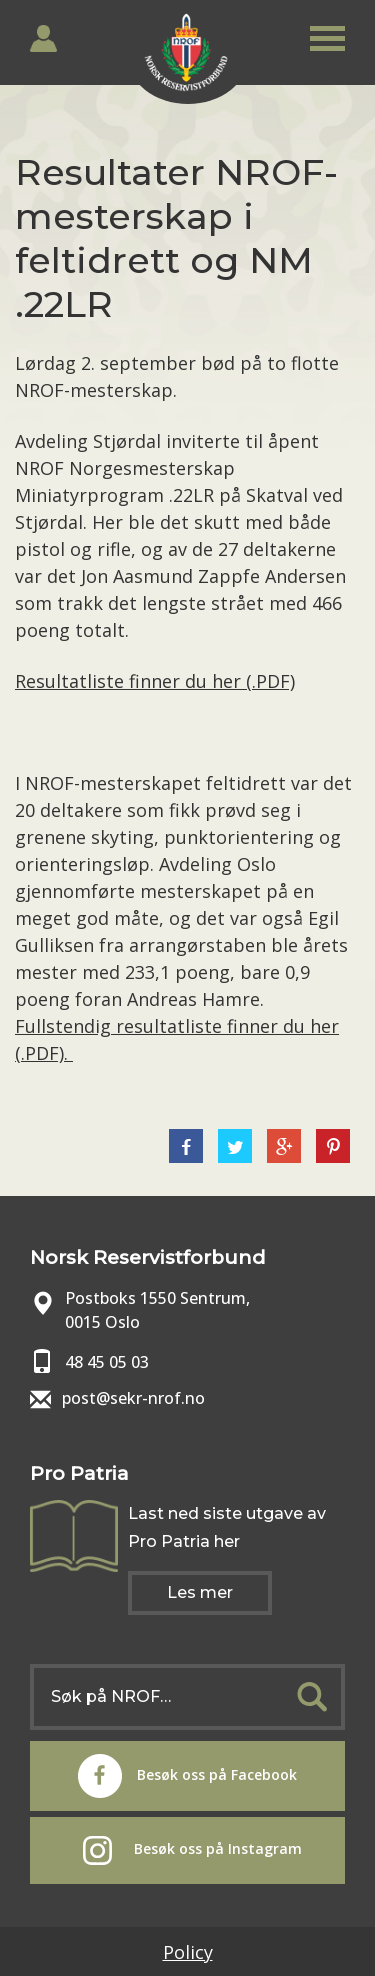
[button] (327, 34)
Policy (188, 1952)
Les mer (200, 1592)
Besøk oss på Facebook (187, 1776)
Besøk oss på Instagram (192, 1850)
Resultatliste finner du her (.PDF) (155, 681)
